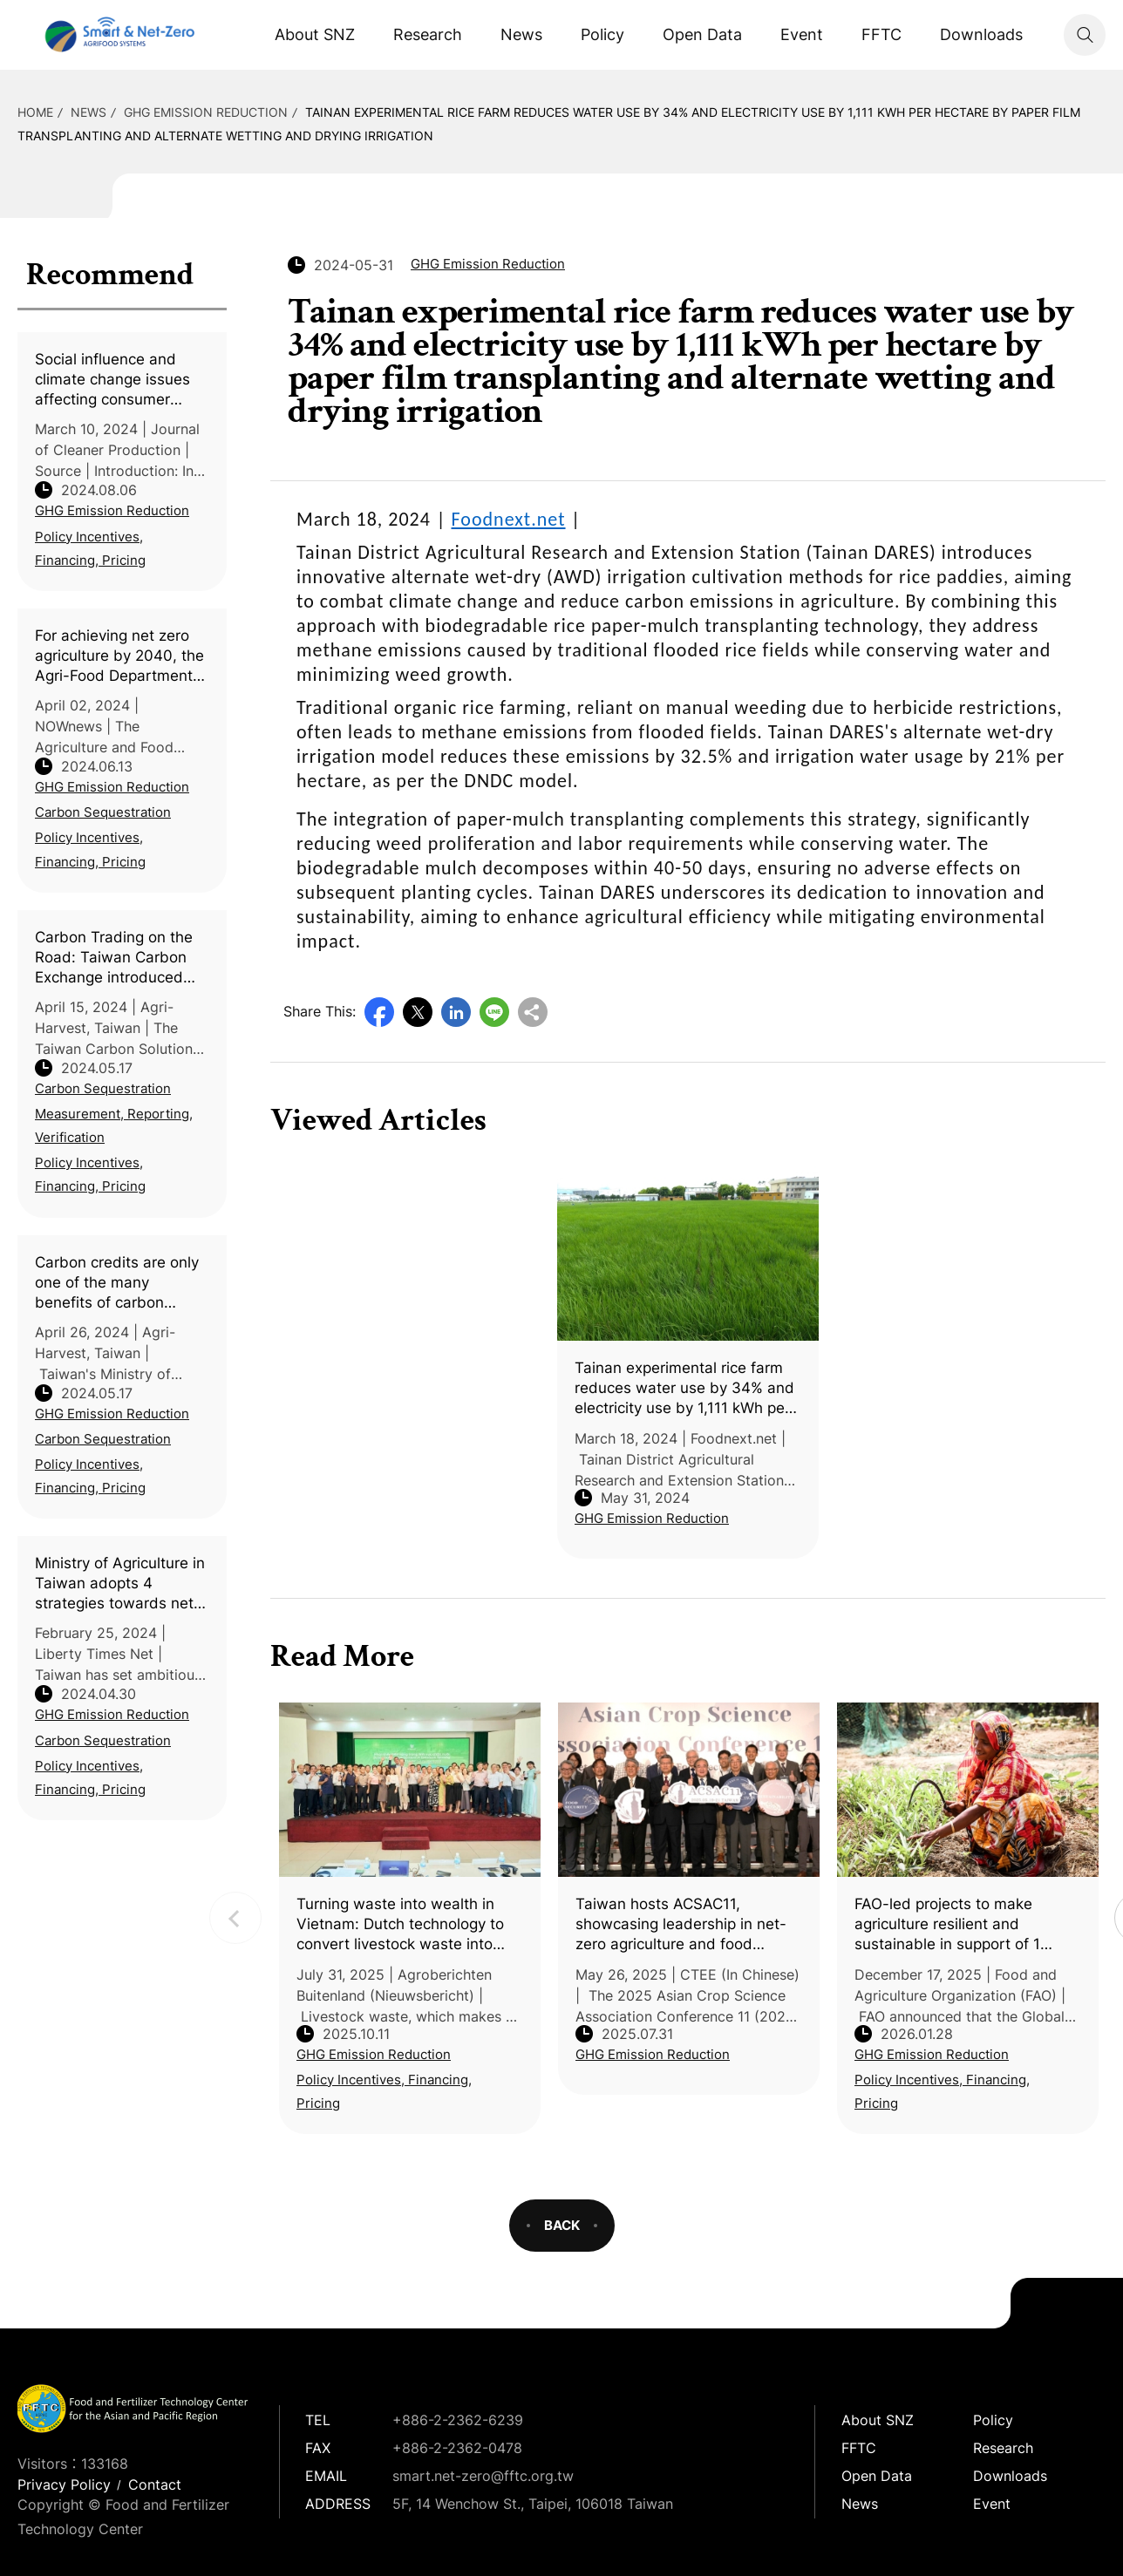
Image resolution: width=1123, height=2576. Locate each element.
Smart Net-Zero (117, 35)
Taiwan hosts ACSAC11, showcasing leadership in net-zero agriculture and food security (680, 1924)
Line (494, 1012)
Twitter (417, 1012)
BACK (562, 2225)
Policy (602, 34)
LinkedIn (456, 1012)
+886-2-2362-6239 (457, 2420)
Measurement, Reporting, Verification (114, 1125)
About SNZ (315, 34)
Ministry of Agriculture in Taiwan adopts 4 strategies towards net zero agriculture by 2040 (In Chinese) (121, 1584)
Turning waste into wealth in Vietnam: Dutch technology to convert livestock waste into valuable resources (400, 1924)
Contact (154, 2484)
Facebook (379, 1012)
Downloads (981, 34)
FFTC (881, 34)
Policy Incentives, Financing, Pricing (90, 548)
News (521, 34)
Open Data (702, 34)
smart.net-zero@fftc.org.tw (483, 2475)
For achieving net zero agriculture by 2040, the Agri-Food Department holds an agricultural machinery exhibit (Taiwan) (119, 656)
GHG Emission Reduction (206, 112)
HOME (35, 112)
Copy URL (533, 1012)
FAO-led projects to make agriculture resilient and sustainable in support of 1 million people (947, 1924)
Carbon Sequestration (103, 812)
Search (1085, 35)
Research (427, 34)
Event (801, 34)
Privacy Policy (64, 2484)
